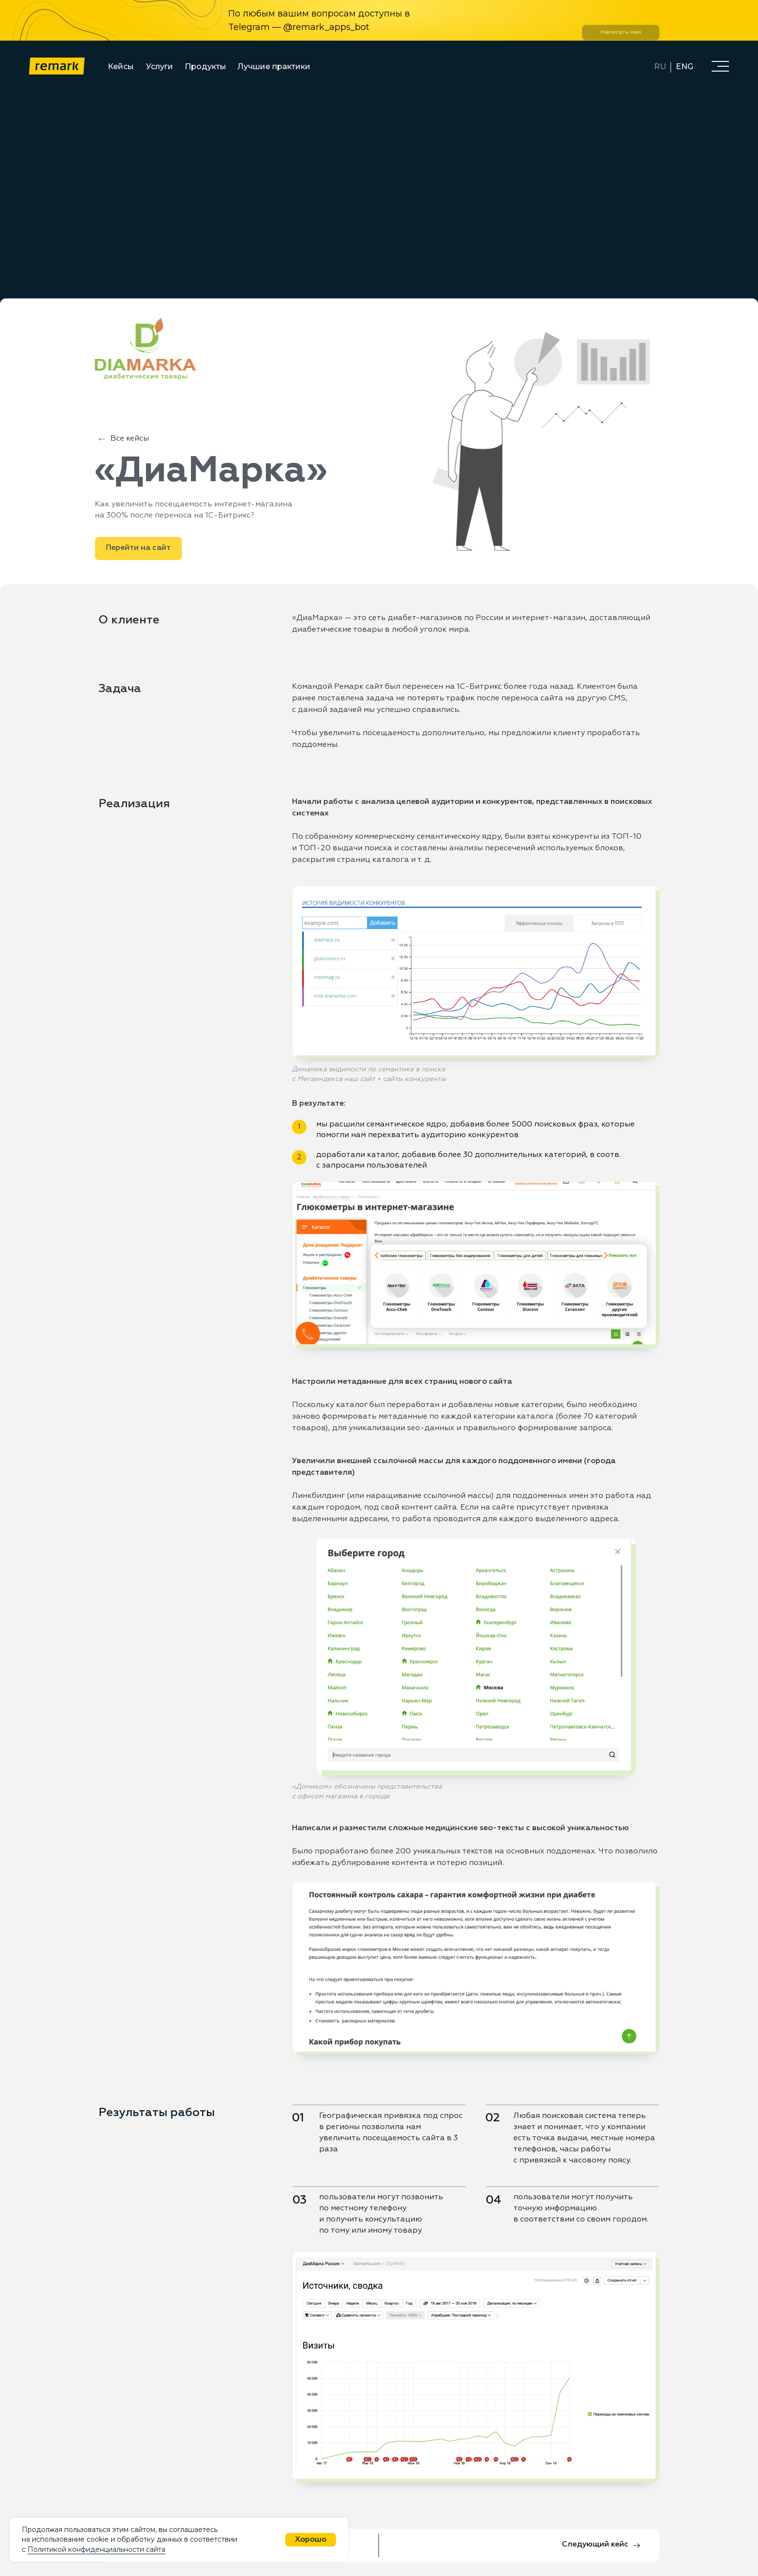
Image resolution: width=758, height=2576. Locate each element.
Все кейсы (129, 439)
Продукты (205, 66)
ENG (684, 66)
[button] (720, 65)
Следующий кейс (595, 2544)
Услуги (159, 66)
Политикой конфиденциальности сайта (96, 2549)
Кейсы (121, 66)
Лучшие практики (273, 66)
